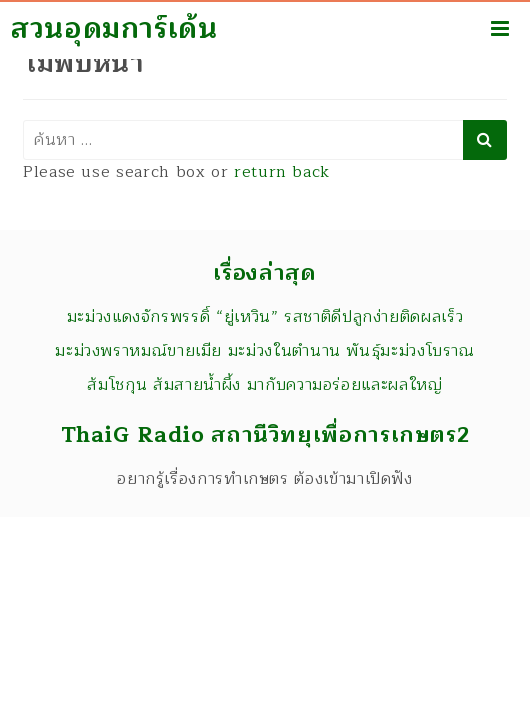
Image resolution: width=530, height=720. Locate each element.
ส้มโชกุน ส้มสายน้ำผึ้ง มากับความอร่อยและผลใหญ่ (264, 385)
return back (282, 172)
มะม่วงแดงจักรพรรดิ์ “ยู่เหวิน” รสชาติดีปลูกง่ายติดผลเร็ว (265, 317)
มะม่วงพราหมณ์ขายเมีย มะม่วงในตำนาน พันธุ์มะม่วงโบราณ (265, 351)
